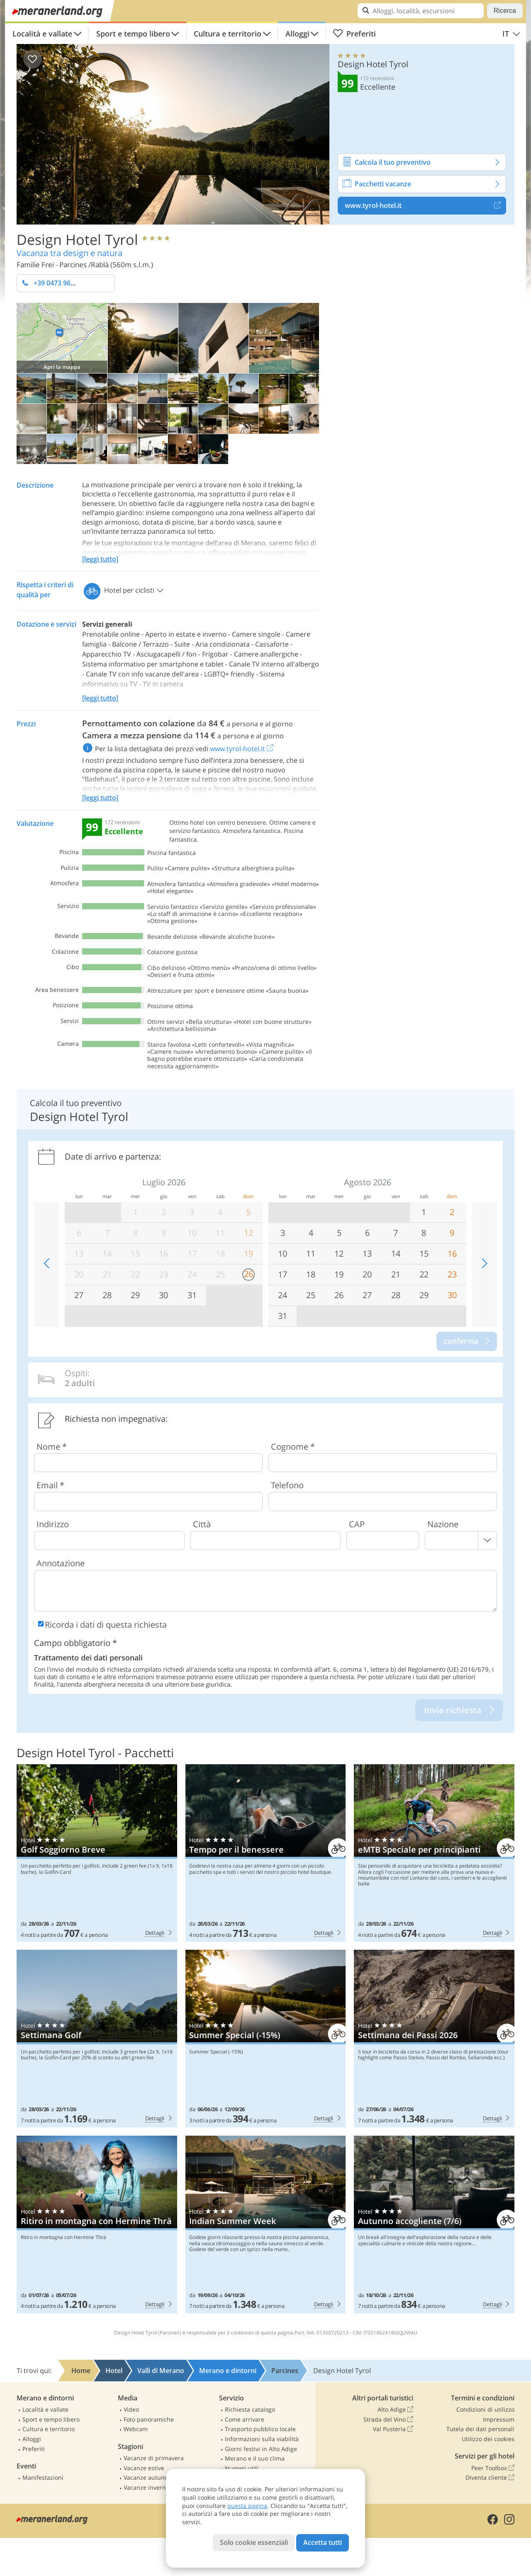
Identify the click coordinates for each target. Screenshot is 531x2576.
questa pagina (247, 2506)
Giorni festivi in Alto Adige (261, 2449)
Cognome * (293, 1446)
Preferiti (354, 33)
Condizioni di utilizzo (485, 2409)
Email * (50, 1485)
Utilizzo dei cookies (488, 2439)
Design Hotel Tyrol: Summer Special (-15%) (265, 2038)
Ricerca (505, 10)
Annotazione (61, 1563)
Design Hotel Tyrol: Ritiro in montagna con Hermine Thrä (97, 2224)
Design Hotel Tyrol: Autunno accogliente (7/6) (434, 2224)
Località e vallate (42, 34)
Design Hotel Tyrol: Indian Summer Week (265, 2224)
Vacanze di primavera (154, 2458)
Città (202, 1524)
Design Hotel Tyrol (77, 239)
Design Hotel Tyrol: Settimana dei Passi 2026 (434, 2038)
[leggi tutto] (100, 559)
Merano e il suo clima (255, 2458)
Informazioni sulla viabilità (262, 2439)
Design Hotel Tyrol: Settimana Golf (97, 2038)
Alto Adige (395, 2409)
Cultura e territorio (227, 34)
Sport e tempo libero (133, 34)
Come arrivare (244, 2419)
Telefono (287, 1485)
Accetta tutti (322, 2542)
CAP (357, 1524)
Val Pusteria (393, 2429)
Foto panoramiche (149, 2419)
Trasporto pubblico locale (260, 2429)
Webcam (136, 2429)
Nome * (52, 1446)
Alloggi (297, 34)
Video (131, 2409)
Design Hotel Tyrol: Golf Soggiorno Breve (97, 1853)
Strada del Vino (388, 2419)
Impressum (498, 2419)
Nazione (442, 1524)
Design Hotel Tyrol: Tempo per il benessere (265, 1853)
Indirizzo (53, 1524)
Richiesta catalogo (250, 2409)
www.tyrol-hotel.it (425, 205)
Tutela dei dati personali (480, 2429)
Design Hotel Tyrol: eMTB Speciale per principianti (434, 1853)
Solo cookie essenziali (254, 2542)
